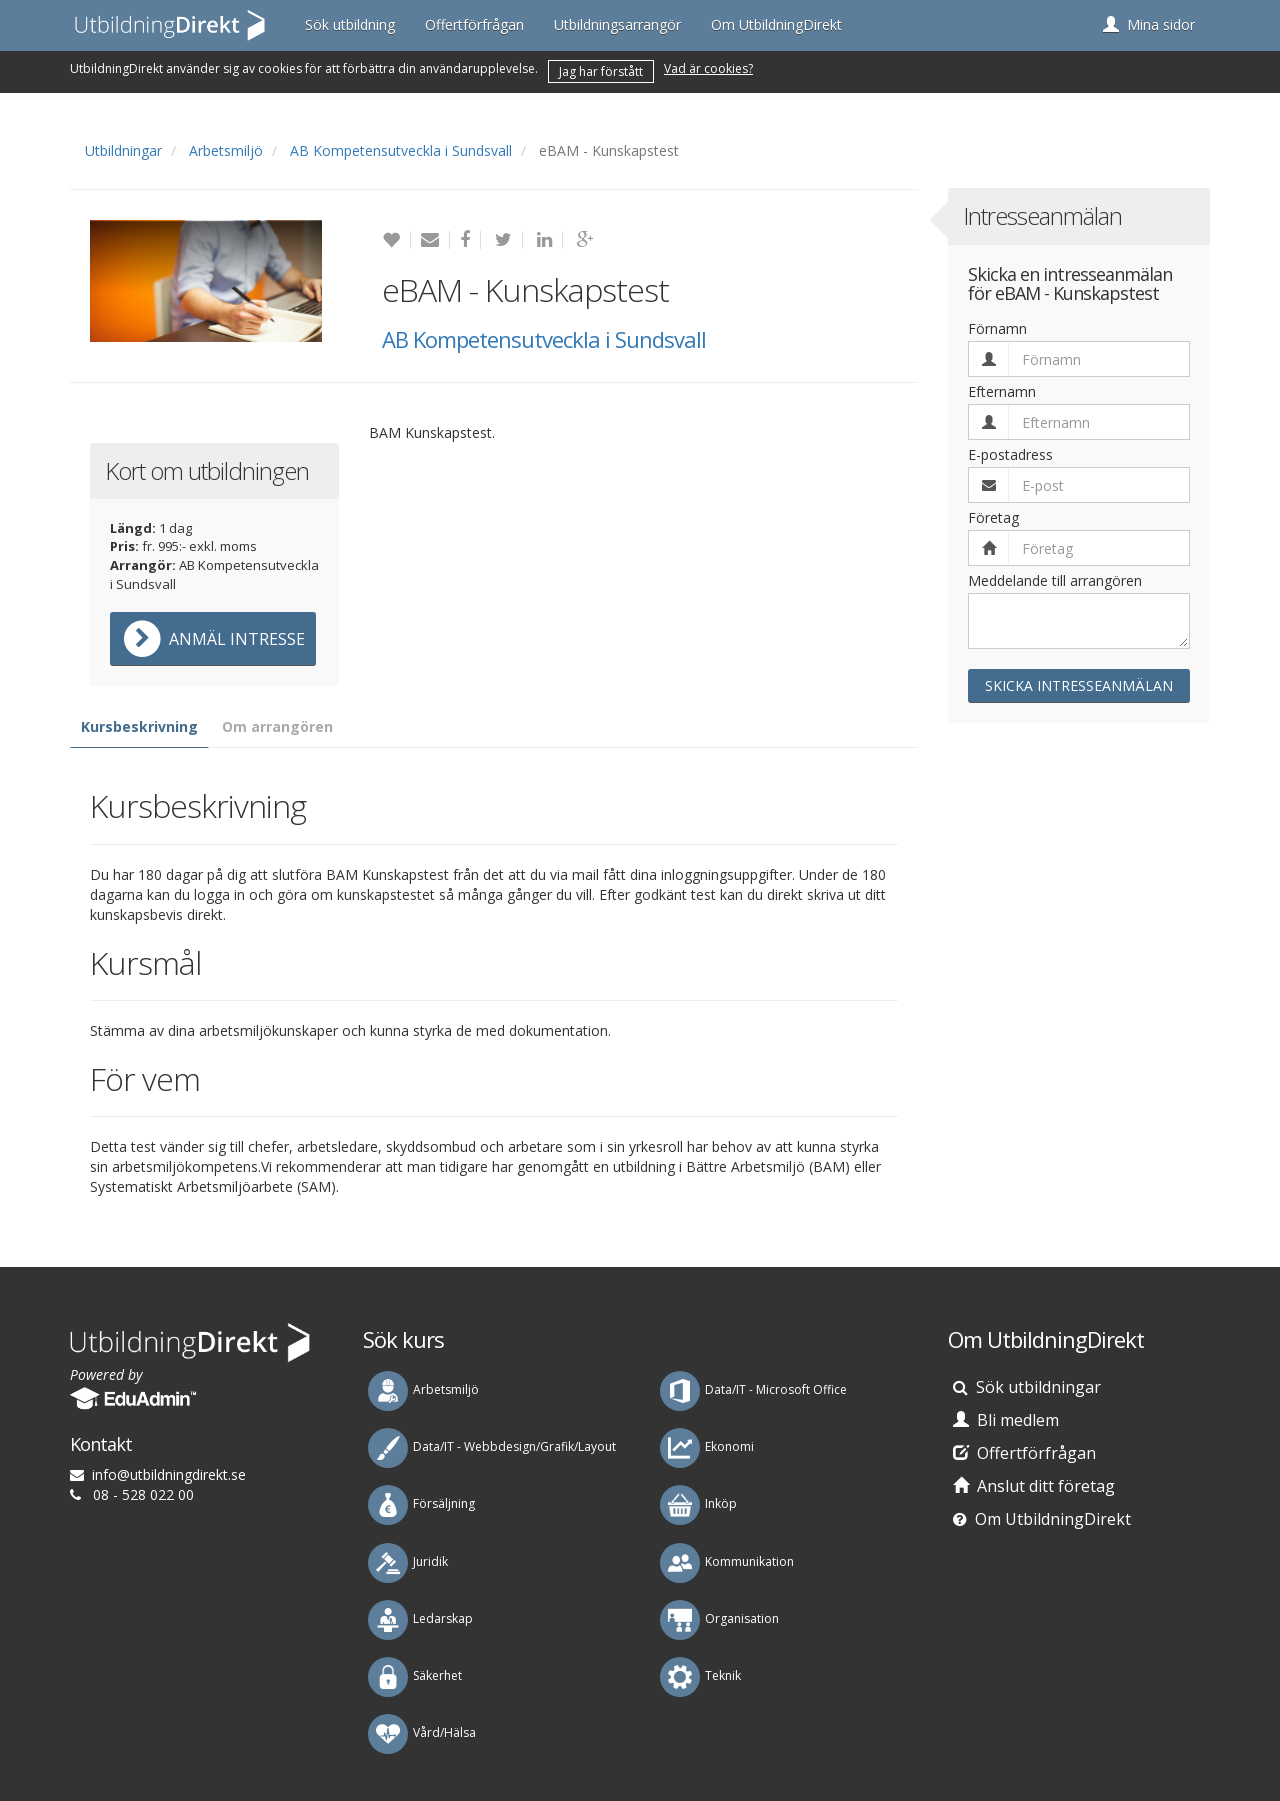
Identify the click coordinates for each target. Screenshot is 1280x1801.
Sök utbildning (350, 24)
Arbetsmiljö (226, 150)
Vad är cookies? (708, 68)
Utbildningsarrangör (617, 24)
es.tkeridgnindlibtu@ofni (169, 1474)
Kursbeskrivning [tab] (139, 726)
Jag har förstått (601, 71)
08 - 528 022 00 (143, 1494)
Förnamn (997, 328)
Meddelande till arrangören (1055, 580)
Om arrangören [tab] (277, 726)
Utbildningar (123, 150)
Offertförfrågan (474, 24)
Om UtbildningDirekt (776, 24)
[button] (1149, 25)
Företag (993, 517)
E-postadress (1010, 454)
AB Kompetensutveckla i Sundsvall (401, 150)
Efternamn (1002, 391)
